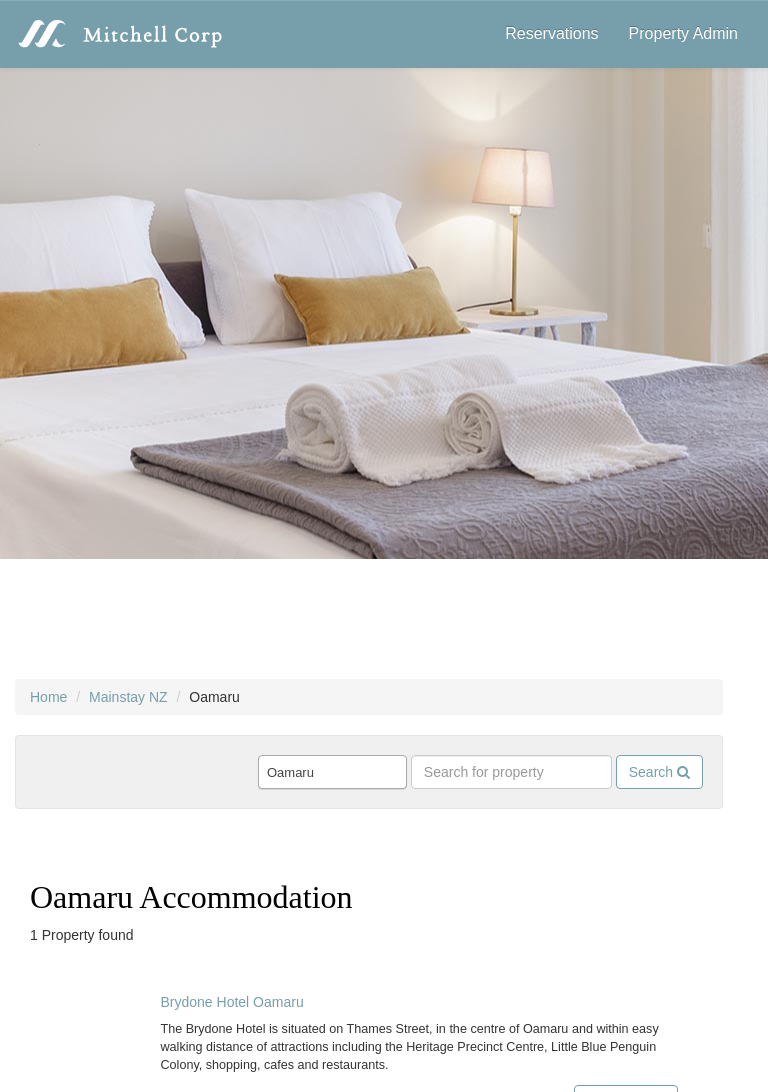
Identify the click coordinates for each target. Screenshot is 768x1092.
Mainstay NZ (128, 697)
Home (48, 697)
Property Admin (683, 33)
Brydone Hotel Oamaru (232, 1002)
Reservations (551, 33)
